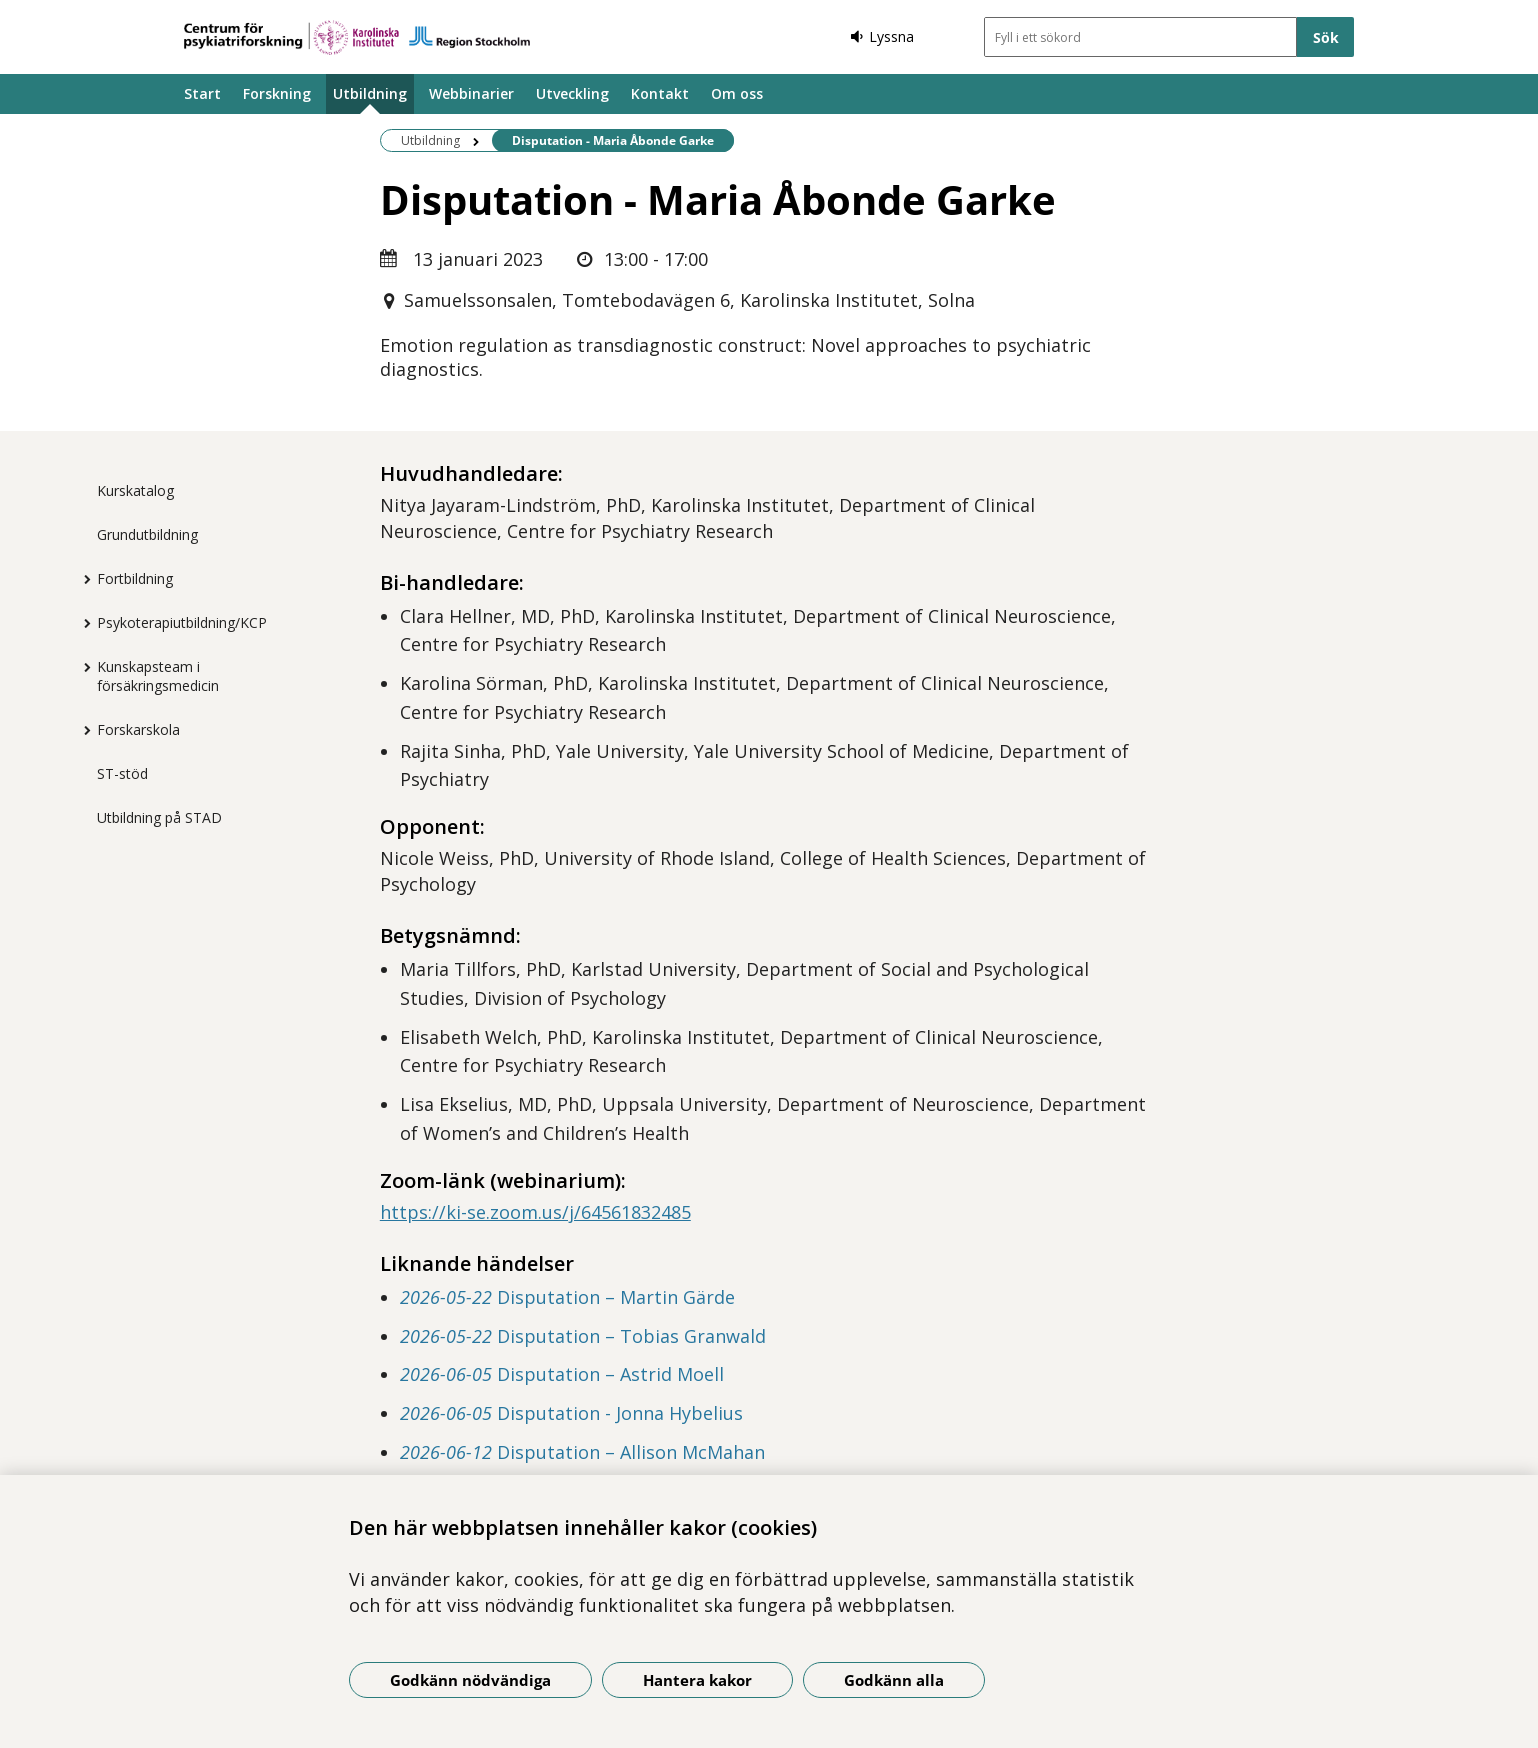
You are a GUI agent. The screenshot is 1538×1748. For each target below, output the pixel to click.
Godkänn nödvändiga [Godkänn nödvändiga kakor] (470, 1680)
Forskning (277, 93)
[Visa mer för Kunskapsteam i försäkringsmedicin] (82, 667)
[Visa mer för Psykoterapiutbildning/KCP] (82, 623)
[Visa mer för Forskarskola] (82, 730)
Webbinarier (471, 93)
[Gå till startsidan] (357, 37)
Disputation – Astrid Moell (562, 1374)
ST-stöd (122, 773)
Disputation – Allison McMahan (582, 1452)
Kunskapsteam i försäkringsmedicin (158, 676)
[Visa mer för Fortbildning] (82, 579)
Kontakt (660, 93)
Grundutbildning (147, 534)
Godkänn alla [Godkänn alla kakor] (894, 1680)
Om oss (737, 93)
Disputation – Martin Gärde (567, 1297)
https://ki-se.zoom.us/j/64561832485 (535, 1212)
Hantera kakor (697, 1680)
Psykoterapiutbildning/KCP (182, 622)
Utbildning (370, 93)
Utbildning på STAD (159, 817)
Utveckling (572, 93)
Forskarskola (138, 729)
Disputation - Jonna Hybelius (571, 1413)
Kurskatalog (135, 490)
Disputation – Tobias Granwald (583, 1336)
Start (202, 93)
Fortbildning (135, 578)
